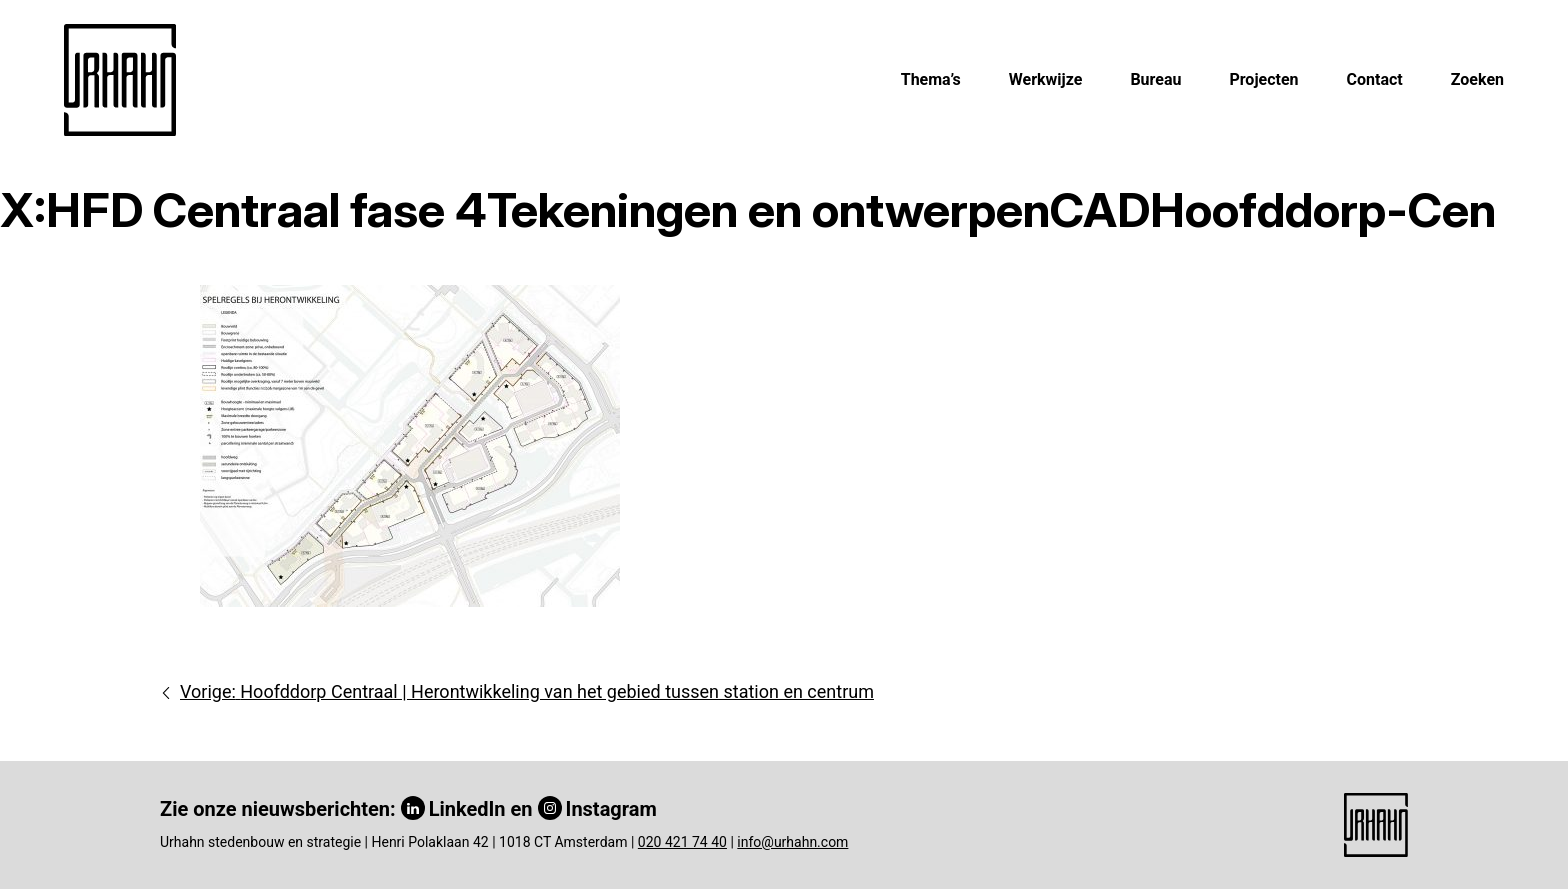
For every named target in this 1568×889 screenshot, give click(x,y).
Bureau (1155, 79)
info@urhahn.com (792, 842)
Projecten (1263, 79)
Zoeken (1477, 79)
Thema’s (931, 79)
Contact (1375, 79)
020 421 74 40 (682, 842)
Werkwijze (1046, 79)
